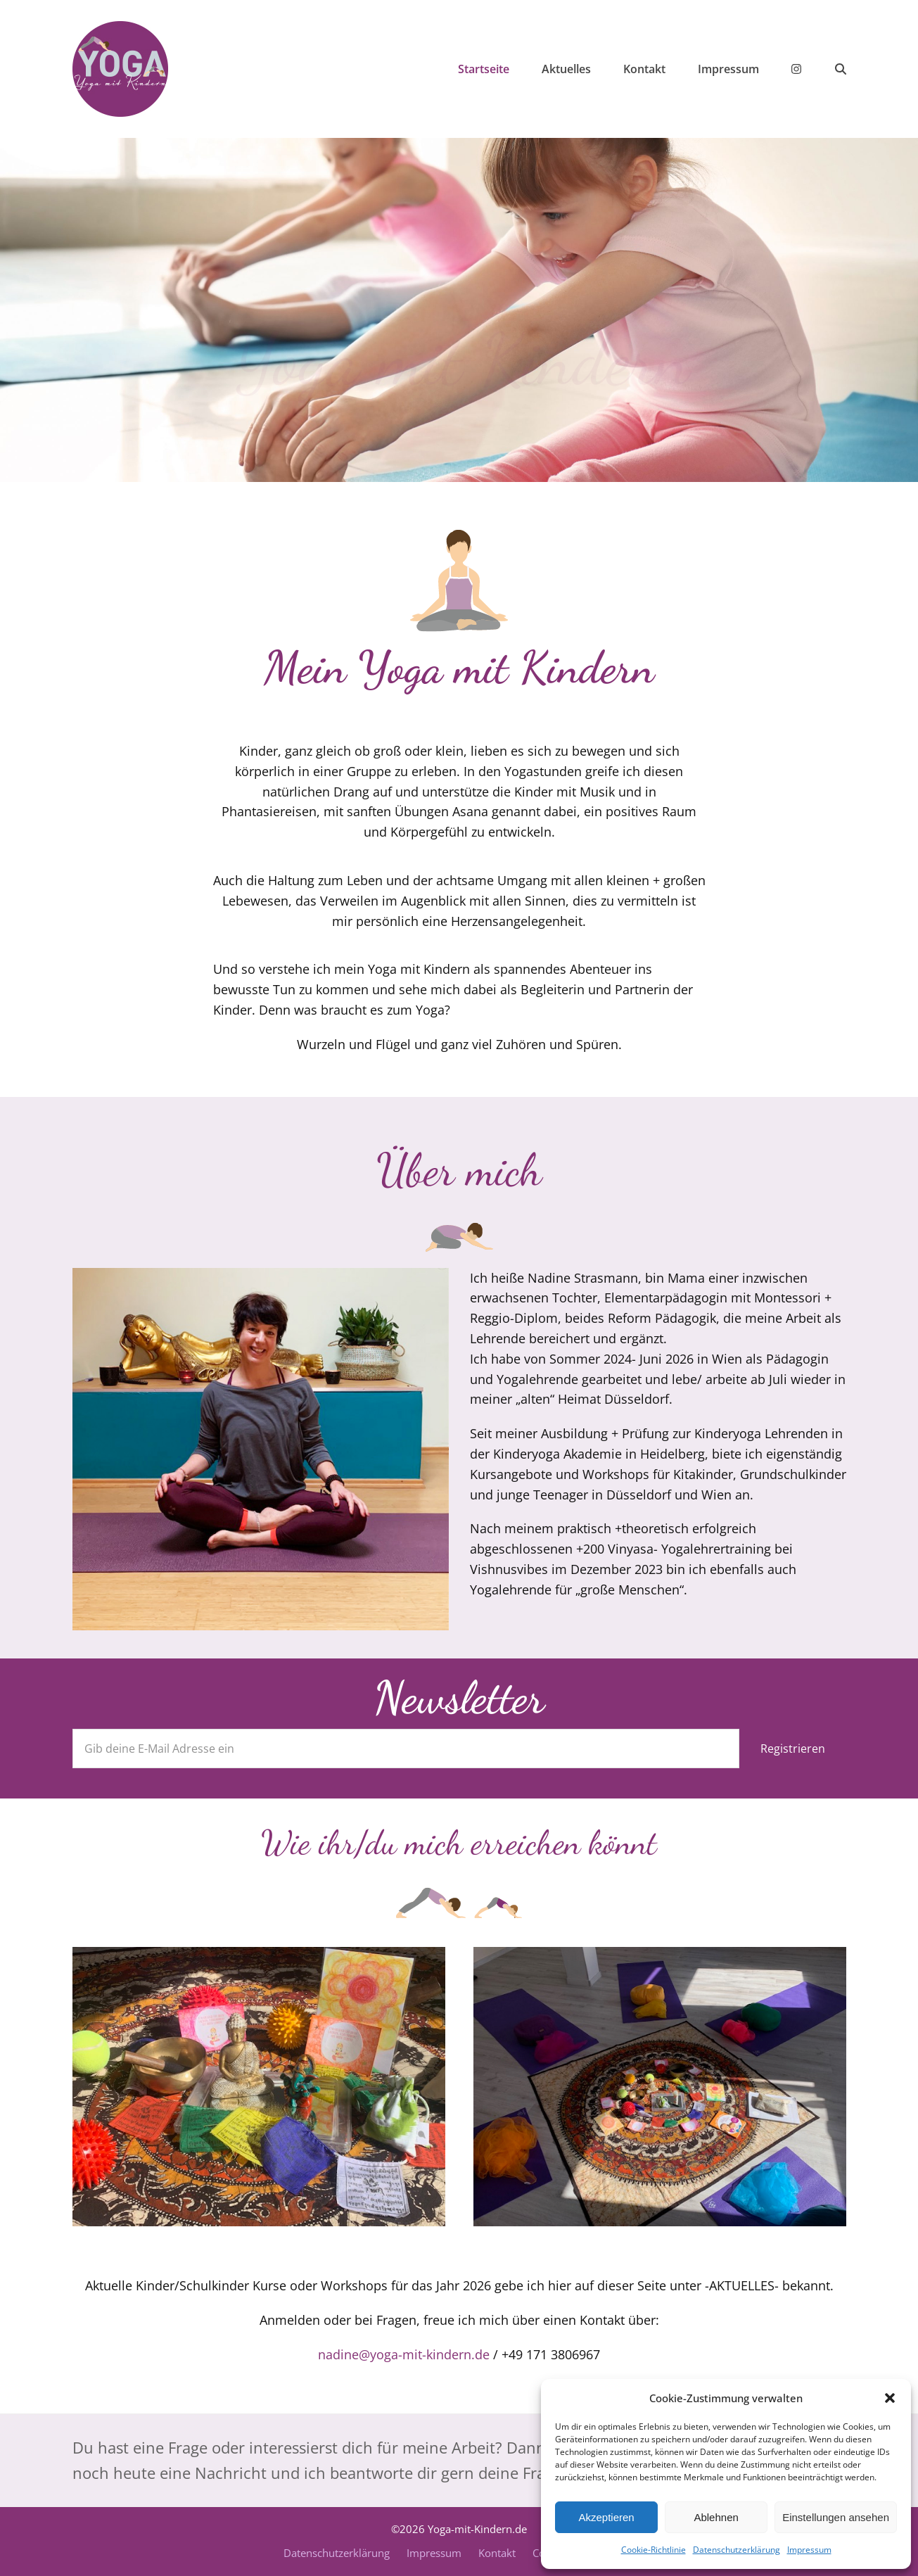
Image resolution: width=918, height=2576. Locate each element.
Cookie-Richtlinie (653, 2550)
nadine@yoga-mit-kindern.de (404, 2354)
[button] (890, 2398)
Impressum (809, 2550)
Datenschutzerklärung (736, 2550)
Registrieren (792, 1748)
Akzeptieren (606, 2517)
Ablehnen (716, 2517)
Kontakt (497, 2553)
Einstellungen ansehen (835, 2517)
